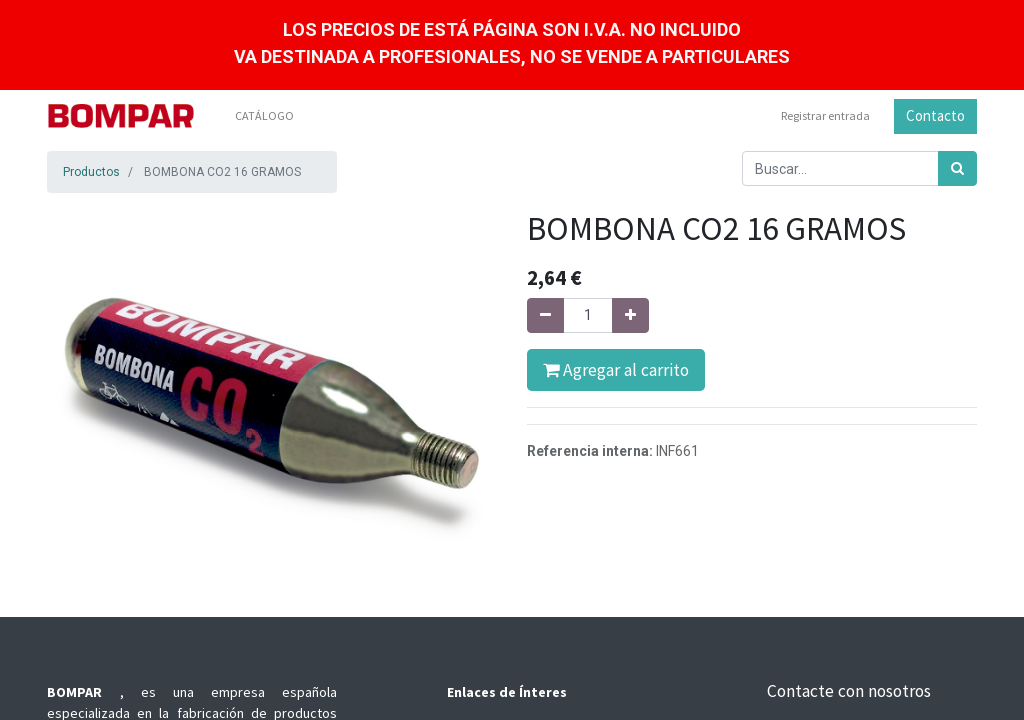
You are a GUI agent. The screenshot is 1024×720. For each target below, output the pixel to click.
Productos (91, 172)
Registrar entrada (825, 115)
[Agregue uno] (630, 315)
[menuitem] (264, 116)
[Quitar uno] (545, 315)
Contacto (935, 115)
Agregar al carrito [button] (616, 370)
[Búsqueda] (957, 168)
